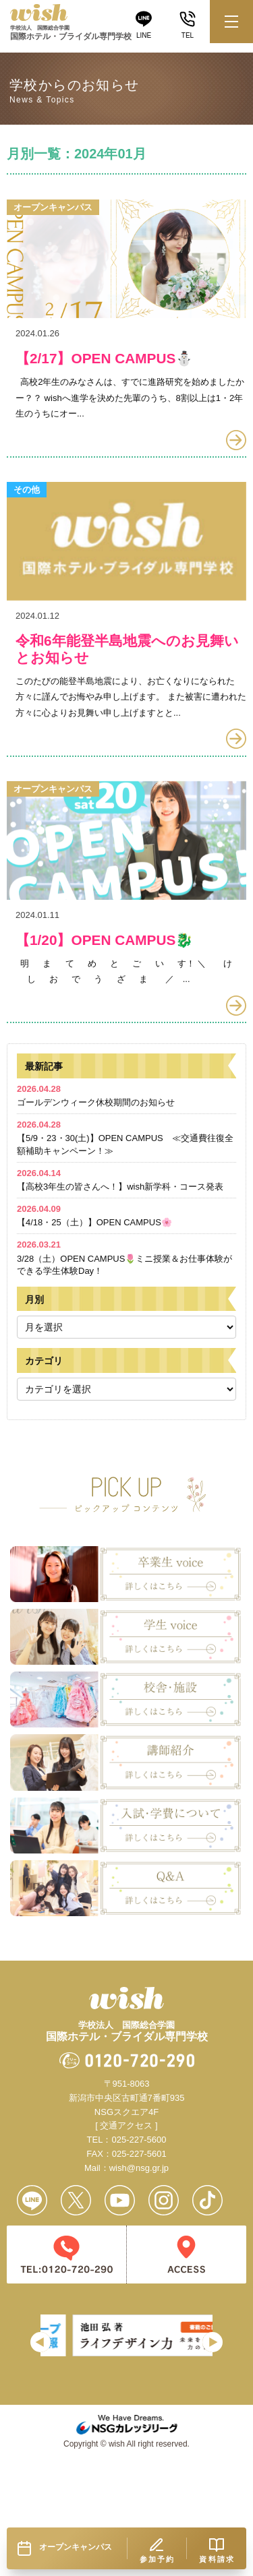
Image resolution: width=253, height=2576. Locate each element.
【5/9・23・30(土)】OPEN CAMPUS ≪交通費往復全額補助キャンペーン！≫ (125, 1209)
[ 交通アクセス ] (126, 2197)
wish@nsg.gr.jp (139, 2239)
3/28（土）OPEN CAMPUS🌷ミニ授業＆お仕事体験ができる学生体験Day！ (124, 1329)
